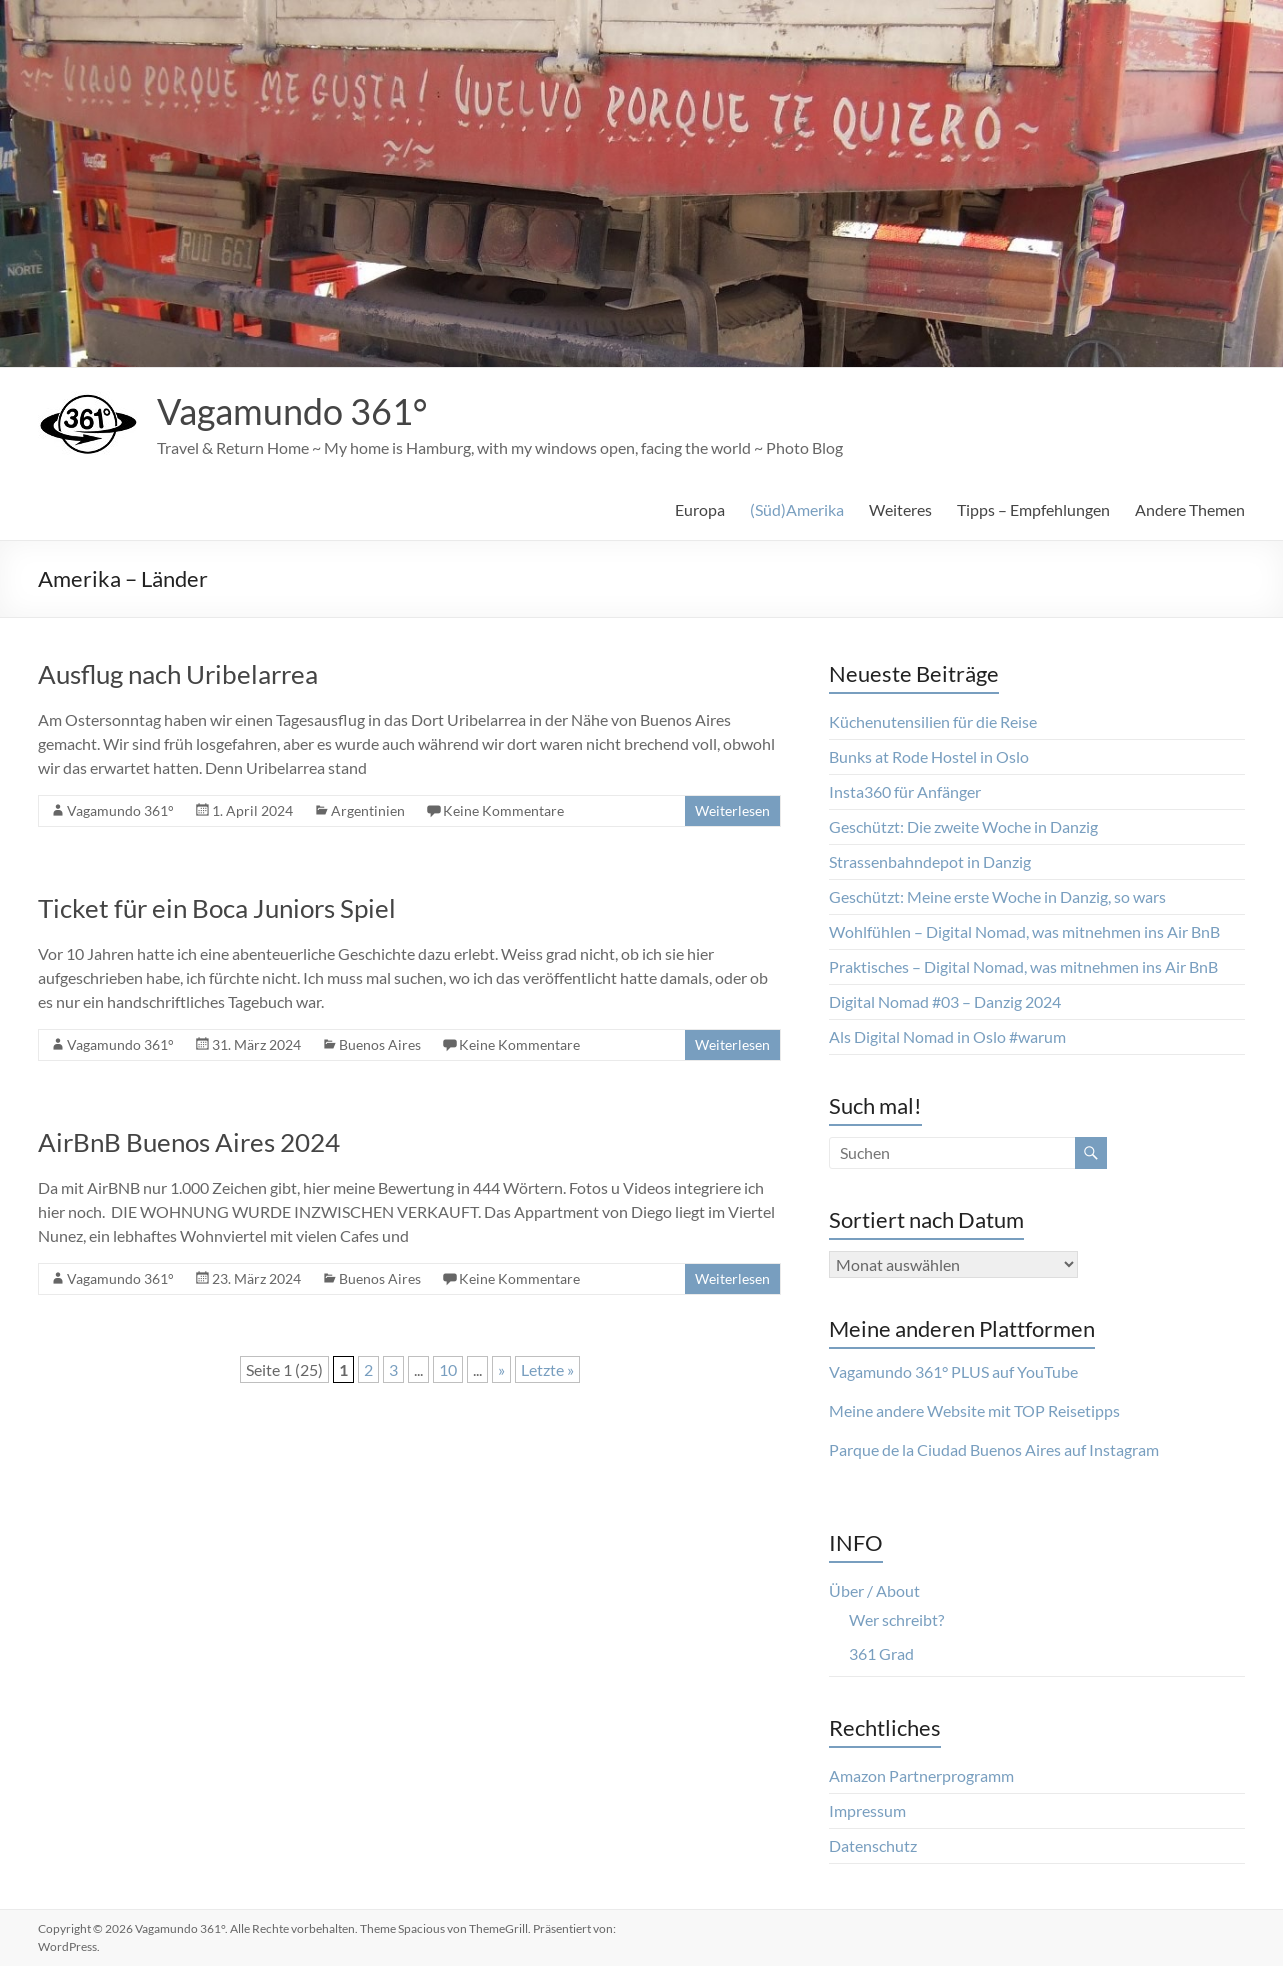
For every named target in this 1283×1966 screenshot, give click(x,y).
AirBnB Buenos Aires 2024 (189, 1142)
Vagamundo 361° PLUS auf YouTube (953, 1371)
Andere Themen (1190, 509)
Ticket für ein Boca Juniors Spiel (217, 908)
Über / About (874, 1590)
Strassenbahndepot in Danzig (930, 861)
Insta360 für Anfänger (905, 791)
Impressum (867, 1810)
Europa (700, 509)
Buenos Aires (380, 1044)
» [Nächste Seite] (501, 1369)
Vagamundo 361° (292, 411)
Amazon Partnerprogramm (921, 1775)
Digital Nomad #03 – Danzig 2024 (945, 1001)
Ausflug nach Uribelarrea (178, 674)
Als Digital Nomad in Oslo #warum (947, 1036)
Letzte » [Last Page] (547, 1369)
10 (448, 1369)
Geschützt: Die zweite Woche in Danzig (963, 826)
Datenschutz (873, 1845)
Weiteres (900, 509)
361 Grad (881, 1653)
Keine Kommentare (503, 810)
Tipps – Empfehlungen (1033, 509)
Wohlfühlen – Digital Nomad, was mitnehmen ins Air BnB (1024, 931)
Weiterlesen (732, 810)
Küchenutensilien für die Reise (933, 721)
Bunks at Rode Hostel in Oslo (929, 756)
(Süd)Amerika (797, 509)
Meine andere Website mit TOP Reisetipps (974, 1410)
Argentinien (368, 810)
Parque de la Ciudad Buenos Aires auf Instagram (994, 1449)
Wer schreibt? (896, 1619)
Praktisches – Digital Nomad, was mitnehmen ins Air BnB (1023, 966)
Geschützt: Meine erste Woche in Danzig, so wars (997, 896)
